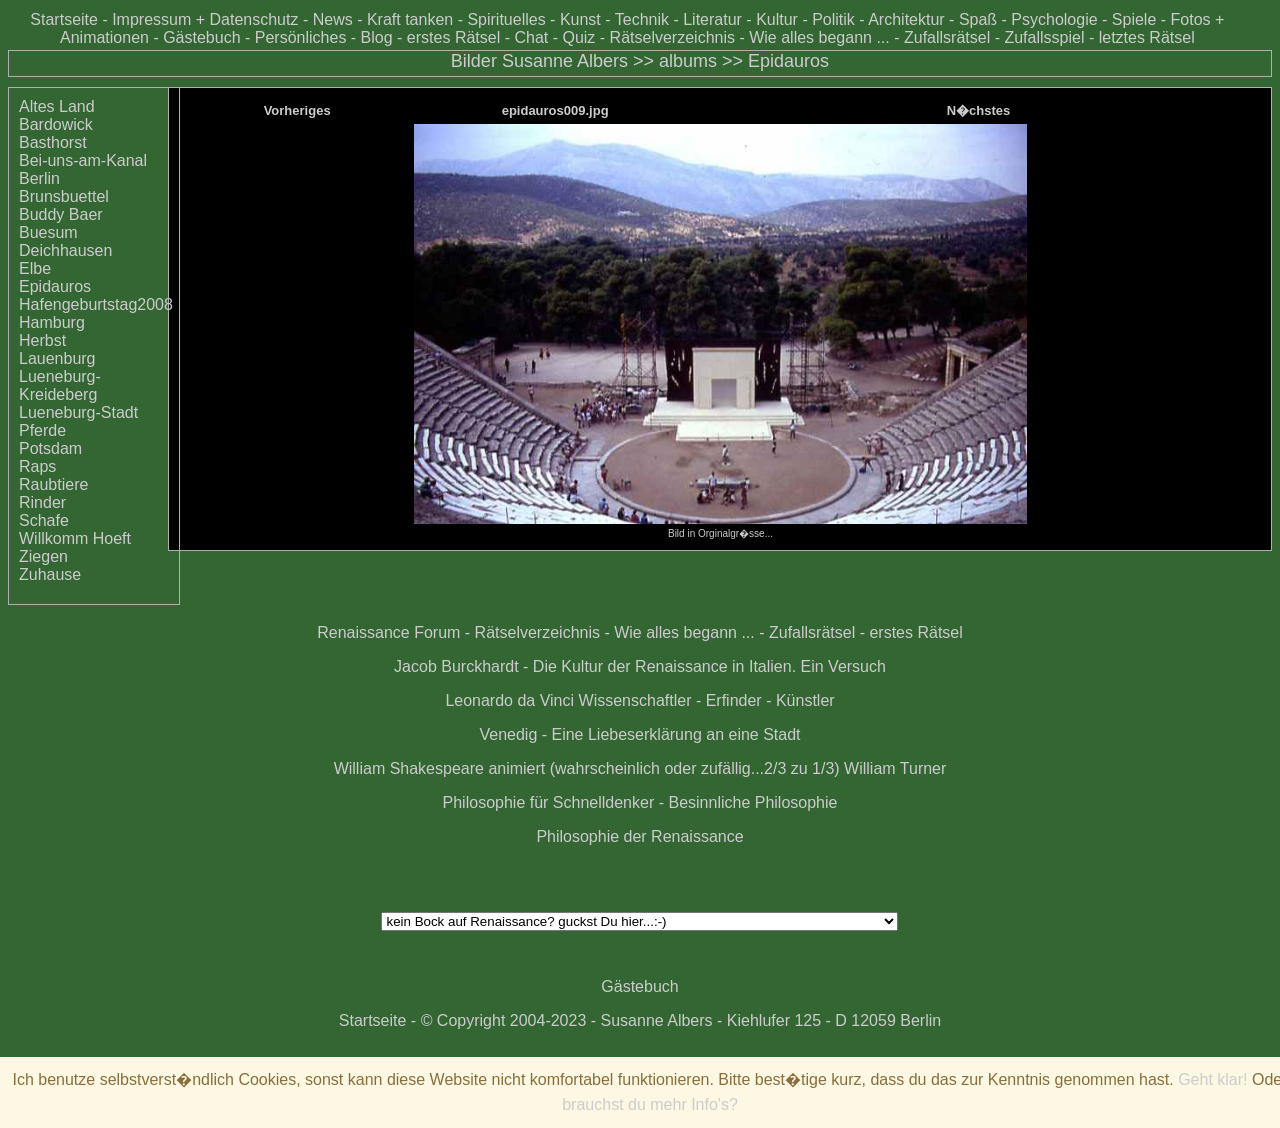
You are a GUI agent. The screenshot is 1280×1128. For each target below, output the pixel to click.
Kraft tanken (410, 19)
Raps (37, 466)
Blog (377, 37)
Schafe (44, 520)
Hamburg (52, 322)
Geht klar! (1212, 1079)
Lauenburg (57, 358)
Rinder (42, 502)
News (333, 19)
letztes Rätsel (1147, 37)
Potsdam (50, 448)
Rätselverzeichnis (672, 37)
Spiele (1134, 19)
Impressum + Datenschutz (205, 19)
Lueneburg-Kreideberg (60, 385)
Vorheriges (297, 110)
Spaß (978, 19)
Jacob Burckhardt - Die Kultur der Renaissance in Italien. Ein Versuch (640, 666)
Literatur (712, 19)
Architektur (906, 19)
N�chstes (979, 110)
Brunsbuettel (64, 196)
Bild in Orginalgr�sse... (720, 528)
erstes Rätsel (453, 37)
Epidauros (788, 61)
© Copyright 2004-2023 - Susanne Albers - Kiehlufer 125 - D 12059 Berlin (681, 1020)
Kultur (777, 19)
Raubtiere (53, 484)
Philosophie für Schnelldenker (549, 802)
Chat (531, 37)
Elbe (35, 268)
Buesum (48, 232)
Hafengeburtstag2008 (96, 304)
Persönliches (301, 37)
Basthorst (53, 142)
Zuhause (50, 574)
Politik (833, 19)
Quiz (578, 37)
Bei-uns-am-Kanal (83, 160)
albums (688, 61)
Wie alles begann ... (819, 37)
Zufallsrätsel (947, 37)
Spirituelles (506, 19)
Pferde (42, 430)
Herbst (42, 340)
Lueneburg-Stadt (78, 412)
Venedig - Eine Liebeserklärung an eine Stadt (639, 734)
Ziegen (43, 556)
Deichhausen (65, 250)
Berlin (39, 178)
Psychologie (1054, 19)
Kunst (580, 19)
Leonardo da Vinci (509, 700)
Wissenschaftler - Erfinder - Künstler (707, 700)
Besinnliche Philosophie (752, 802)
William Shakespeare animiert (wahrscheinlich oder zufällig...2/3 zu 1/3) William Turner (640, 768)
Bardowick (56, 124)
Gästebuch (201, 37)
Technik (642, 19)
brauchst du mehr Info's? (650, 1104)
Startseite (64, 19)
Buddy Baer (61, 214)
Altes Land (57, 106)
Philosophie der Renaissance (639, 836)
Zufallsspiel (1044, 37)
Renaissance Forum (388, 632)
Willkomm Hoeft (75, 538)
